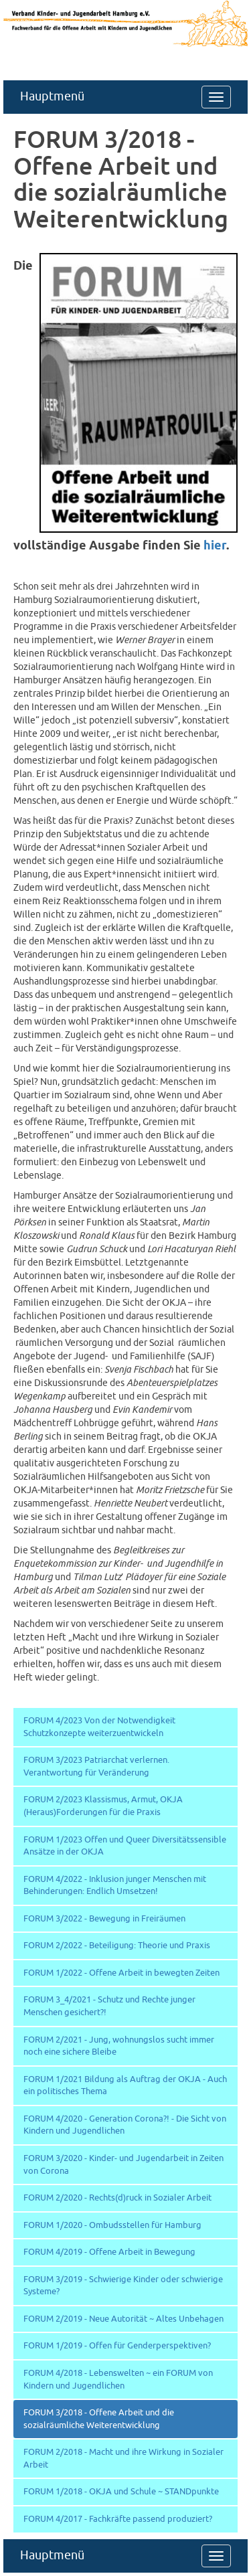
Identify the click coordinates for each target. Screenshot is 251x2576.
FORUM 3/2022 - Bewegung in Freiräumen (104, 1918)
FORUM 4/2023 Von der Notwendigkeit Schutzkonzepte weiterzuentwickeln (99, 1727)
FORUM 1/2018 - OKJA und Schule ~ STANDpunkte (121, 2491)
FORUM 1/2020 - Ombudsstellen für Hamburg (112, 2225)
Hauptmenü (52, 96)
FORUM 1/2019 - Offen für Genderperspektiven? (117, 2345)
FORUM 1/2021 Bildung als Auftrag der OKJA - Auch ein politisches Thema (125, 2086)
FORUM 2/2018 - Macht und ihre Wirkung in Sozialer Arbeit (123, 2459)
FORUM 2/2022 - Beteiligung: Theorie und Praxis (116, 1945)
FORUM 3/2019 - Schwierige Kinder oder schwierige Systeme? (123, 2286)
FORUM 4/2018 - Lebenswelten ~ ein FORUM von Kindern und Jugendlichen (118, 2380)
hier (214, 546)
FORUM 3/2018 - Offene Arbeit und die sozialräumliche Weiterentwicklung (98, 2419)
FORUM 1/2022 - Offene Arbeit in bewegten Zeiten (121, 1973)
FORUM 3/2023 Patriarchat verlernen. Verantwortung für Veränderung (96, 1766)
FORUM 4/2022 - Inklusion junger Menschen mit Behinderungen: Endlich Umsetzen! (114, 1886)
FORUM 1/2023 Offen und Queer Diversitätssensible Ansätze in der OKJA (124, 1846)
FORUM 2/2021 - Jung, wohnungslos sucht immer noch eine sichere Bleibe (118, 2046)
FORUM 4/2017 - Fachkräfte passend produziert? (117, 2519)
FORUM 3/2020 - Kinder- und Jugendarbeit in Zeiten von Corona (123, 2165)
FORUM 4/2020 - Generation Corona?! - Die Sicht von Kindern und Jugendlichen (124, 2125)
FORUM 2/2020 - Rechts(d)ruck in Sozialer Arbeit (117, 2198)
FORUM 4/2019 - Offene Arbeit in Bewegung (109, 2252)
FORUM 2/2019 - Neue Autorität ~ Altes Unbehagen (123, 2319)
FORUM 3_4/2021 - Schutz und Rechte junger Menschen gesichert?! (109, 2006)
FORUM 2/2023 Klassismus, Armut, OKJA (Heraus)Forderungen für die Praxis (103, 1806)
